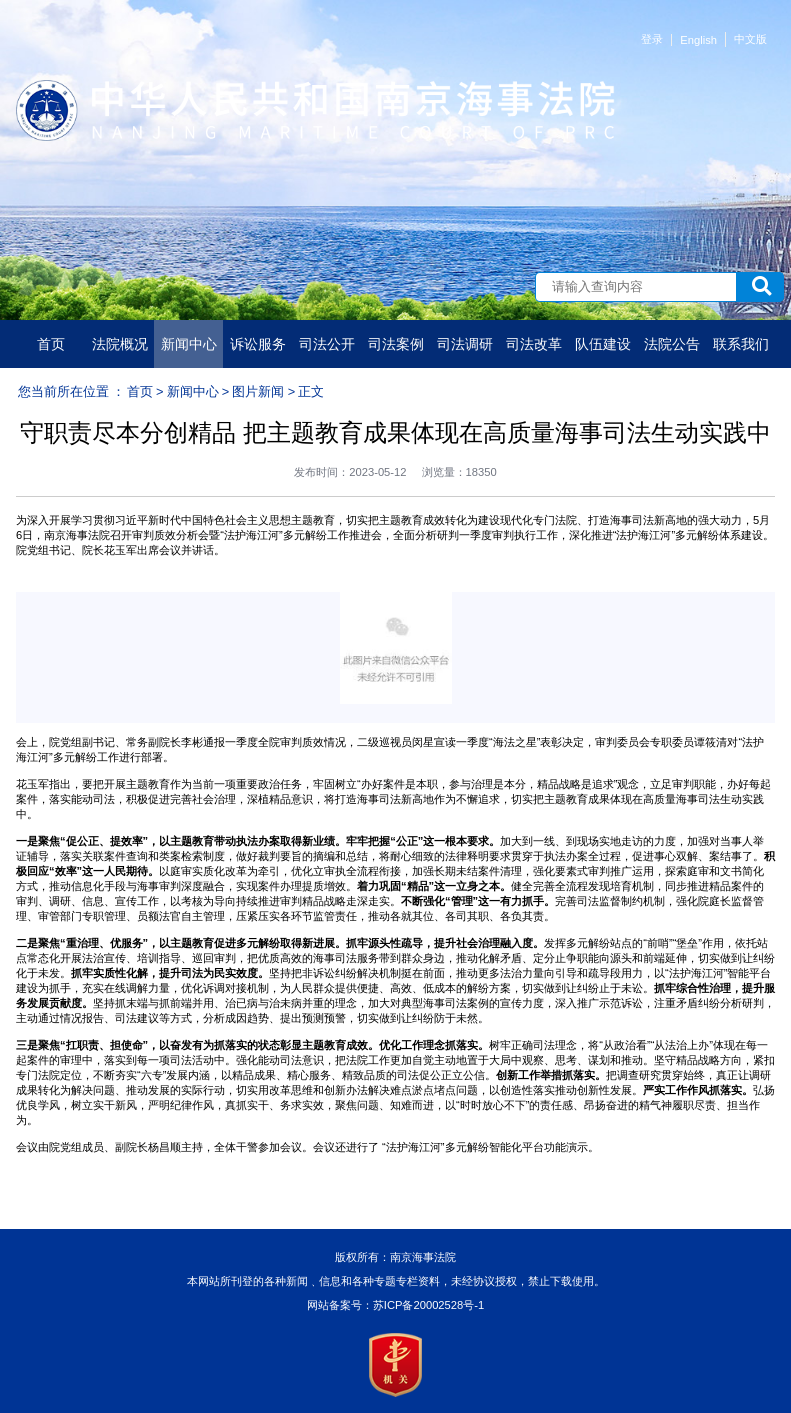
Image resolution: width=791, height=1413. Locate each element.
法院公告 (672, 344)
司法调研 (465, 344)
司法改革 (534, 344)
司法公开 (327, 344)
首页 (51, 344)
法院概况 (120, 344)
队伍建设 (603, 344)
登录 (652, 39)
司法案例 (396, 344)
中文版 (750, 39)
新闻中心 (189, 344)
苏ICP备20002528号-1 (428, 1305)
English (698, 40)
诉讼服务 (258, 344)
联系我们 (741, 344)
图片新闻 (258, 391)
